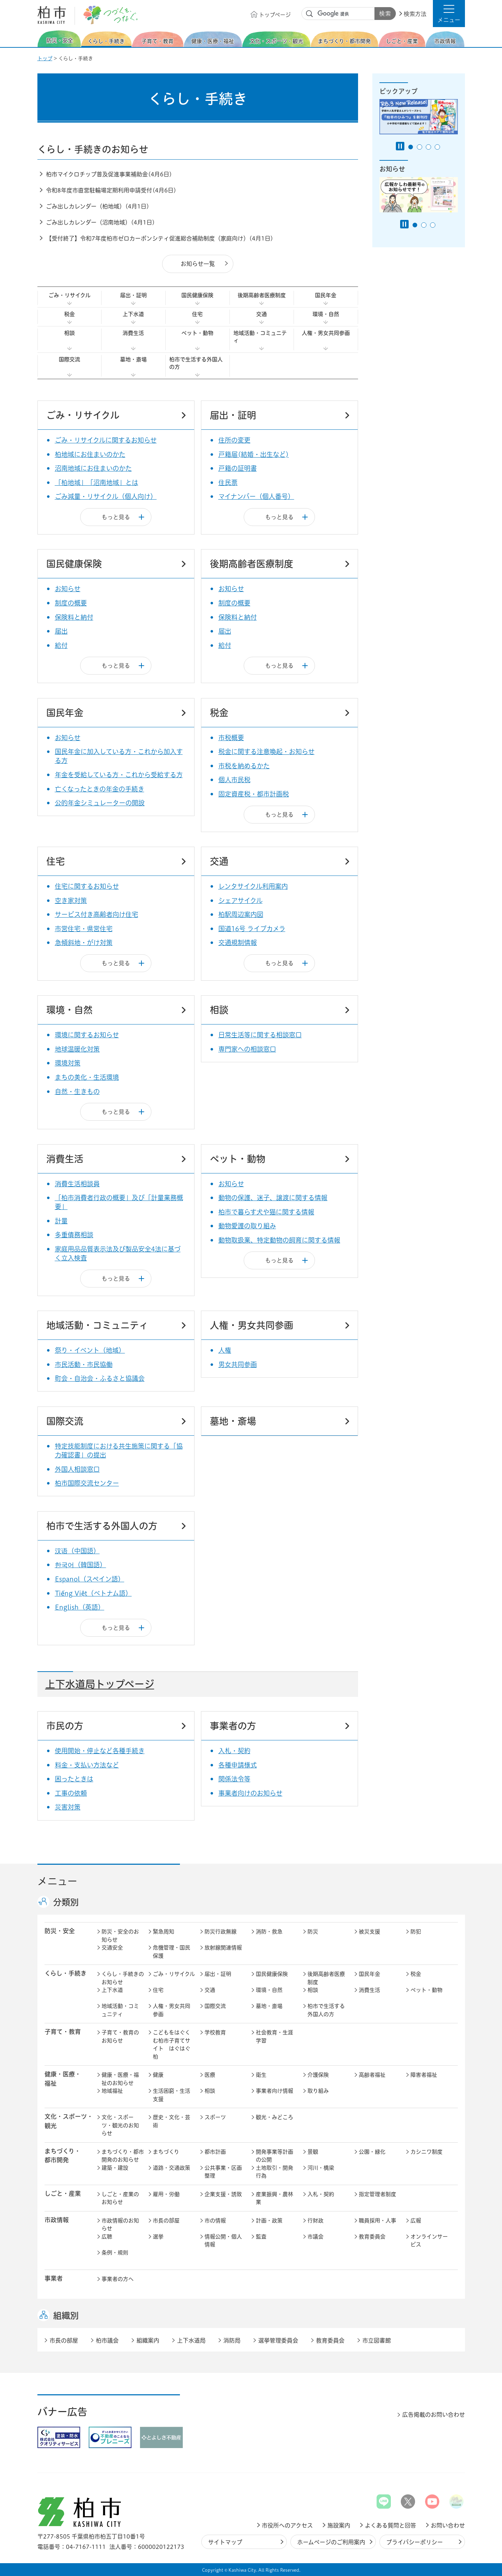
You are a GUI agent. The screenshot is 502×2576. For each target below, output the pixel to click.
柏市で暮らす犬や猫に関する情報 (266, 1212)
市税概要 (231, 737)
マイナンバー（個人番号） (256, 496)
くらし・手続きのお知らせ (123, 1978)
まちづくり (166, 2151)
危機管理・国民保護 (171, 1951)
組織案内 (147, 2340)
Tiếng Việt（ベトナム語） (93, 1593)
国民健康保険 (197, 295)
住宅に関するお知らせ (87, 886)
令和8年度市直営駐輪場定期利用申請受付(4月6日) (111, 190)
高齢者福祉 (372, 2074)
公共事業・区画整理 (223, 2172)
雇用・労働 (166, 2194)
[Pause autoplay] (400, 146)
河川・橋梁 (320, 2167)
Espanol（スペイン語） (89, 1579)
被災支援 (369, 1931)
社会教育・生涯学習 (274, 2036)
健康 (158, 2074)
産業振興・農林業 (274, 2198)
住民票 (228, 482)
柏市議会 (107, 2340)
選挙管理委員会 (278, 2340)
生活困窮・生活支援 (171, 2095)
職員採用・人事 (377, 2220)
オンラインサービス (429, 2240)
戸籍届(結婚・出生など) (253, 454)
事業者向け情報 (274, 2091)
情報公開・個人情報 (223, 2240)
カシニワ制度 (426, 2151)
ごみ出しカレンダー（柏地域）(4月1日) (97, 206)
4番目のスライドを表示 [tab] (437, 147)
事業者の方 (233, 1725)
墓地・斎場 (133, 359)
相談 (69, 333)
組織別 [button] (66, 2315)
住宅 (197, 314)
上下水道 (133, 314)
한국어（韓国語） (80, 1564)
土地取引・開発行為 (274, 2172)
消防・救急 (269, 1931)
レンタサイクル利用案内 (253, 886)
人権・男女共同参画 (326, 333)
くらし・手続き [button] (66, 1973)
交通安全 (112, 1947)
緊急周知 (163, 1931)
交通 (261, 314)
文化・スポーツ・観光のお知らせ (120, 2125)
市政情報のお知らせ (120, 2224)
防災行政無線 (221, 1931)
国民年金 (325, 295)
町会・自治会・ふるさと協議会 (100, 1378)
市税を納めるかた (244, 766)
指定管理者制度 (377, 2194)
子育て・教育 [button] (63, 2032)
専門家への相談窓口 (247, 1049)
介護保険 (318, 2074)
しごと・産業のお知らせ (120, 2198)
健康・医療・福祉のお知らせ (120, 2079)
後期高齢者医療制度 (262, 295)
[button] (449, 13)
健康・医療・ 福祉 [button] (63, 2078)
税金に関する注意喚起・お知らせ (266, 751)
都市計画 (215, 2151)
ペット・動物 (197, 333)
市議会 (315, 2236)
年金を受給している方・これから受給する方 (119, 774)
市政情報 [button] (57, 2220)
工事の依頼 (71, 1793)
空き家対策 (71, 900)
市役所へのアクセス (287, 2525)
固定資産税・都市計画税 (253, 794)
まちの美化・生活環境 (87, 1077)
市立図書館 (376, 2340)
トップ (44, 58)
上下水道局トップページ (99, 1684)
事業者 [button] (54, 2278)
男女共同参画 (237, 1364)
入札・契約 (234, 1751)
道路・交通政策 (171, 2167)
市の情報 (215, 2220)
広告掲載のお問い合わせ (433, 2414)
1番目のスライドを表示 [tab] (410, 147)
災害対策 (68, 1807)
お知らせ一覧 (198, 264)
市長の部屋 (166, 2220)
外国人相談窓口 (77, 1469)
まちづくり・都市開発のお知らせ (123, 2156)
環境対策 (68, 1063)
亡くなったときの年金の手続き (99, 789)
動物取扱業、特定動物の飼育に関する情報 (279, 1240)
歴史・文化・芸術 (171, 2121)
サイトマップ (225, 2542)
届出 (61, 631)
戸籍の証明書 (237, 468)
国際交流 (69, 359)
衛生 (261, 2074)
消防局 (231, 2340)
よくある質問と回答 (390, 2525)
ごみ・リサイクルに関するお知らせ (106, 440)
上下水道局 (191, 2340)
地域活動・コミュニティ (260, 336)
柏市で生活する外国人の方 (196, 363)
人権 (224, 1350)
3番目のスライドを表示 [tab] (428, 147)
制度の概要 (71, 603)
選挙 (158, 2236)
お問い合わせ (448, 2525)
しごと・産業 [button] (63, 2193)
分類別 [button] (66, 1902)
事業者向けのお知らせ (250, 1793)
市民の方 (64, 1725)
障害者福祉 (423, 2074)
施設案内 (338, 2525)
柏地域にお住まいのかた (90, 454)
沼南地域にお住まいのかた (93, 468)
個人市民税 (234, 779)
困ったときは (74, 1779)
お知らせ (68, 588)
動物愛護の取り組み (247, 1226)
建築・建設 (115, 2167)
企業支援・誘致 (223, 2194)
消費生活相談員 (77, 1184)
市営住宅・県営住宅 (84, 928)
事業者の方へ (118, 2279)
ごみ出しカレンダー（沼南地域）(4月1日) (100, 222)
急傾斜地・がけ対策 (84, 942)
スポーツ (215, 2117)
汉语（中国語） (77, 1551)
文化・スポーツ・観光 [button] (69, 2120)
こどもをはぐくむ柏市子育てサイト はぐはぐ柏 (171, 2044)
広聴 (107, 2236)
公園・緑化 (372, 2151)
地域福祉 (112, 2091)
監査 (261, 2236)
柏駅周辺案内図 (240, 914)
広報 (415, 2220)
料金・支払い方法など (87, 1765)
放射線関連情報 (223, 1947)
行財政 (315, 2220)
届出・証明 (133, 295)
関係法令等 (234, 1779)
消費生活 (133, 333)
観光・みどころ (274, 2117)
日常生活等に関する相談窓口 (260, 1035)
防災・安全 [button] (60, 1931)
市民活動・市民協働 (84, 1364)
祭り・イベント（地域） (90, 1350)
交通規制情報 (237, 942)
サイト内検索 (309, 13)
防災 (312, 1931)
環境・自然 (325, 314)
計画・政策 (269, 2220)
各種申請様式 (237, 1765)
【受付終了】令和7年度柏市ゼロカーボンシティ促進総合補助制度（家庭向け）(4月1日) (159, 238)
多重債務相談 (74, 1235)
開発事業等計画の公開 (274, 2156)
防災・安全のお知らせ (120, 1935)
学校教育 (215, 2032)
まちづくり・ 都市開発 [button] (63, 2155)
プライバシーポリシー (414, 2542)
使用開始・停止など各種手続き (100, 1751)
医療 (210, 2074)
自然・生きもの (77, 1091)
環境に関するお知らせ (87, 1035)
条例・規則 (115, 2252)
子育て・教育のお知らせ (120, 2036)
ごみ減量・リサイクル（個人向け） (106, 496)
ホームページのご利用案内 (331, 2542)
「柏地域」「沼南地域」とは (96, 482)
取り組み (318, 2091)
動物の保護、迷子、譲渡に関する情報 (272, 1197)
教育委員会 (372, 2236)
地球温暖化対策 (77, 1049)
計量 (61, 1221)
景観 (312, 2151)
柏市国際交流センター (87, 1483)
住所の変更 (234, 440)
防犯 (415, 1931)
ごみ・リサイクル (69, 295)
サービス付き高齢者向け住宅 (96, 914)
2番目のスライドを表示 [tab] (419, 147)
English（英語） (79, 1607)
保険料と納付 (74, 617)
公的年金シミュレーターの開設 (100, 803)
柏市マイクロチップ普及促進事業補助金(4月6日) (109, 174)
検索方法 (415, 14)
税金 (69, 314)
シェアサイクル (240, 900)
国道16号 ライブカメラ (251, 928)
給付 (61, 645)
